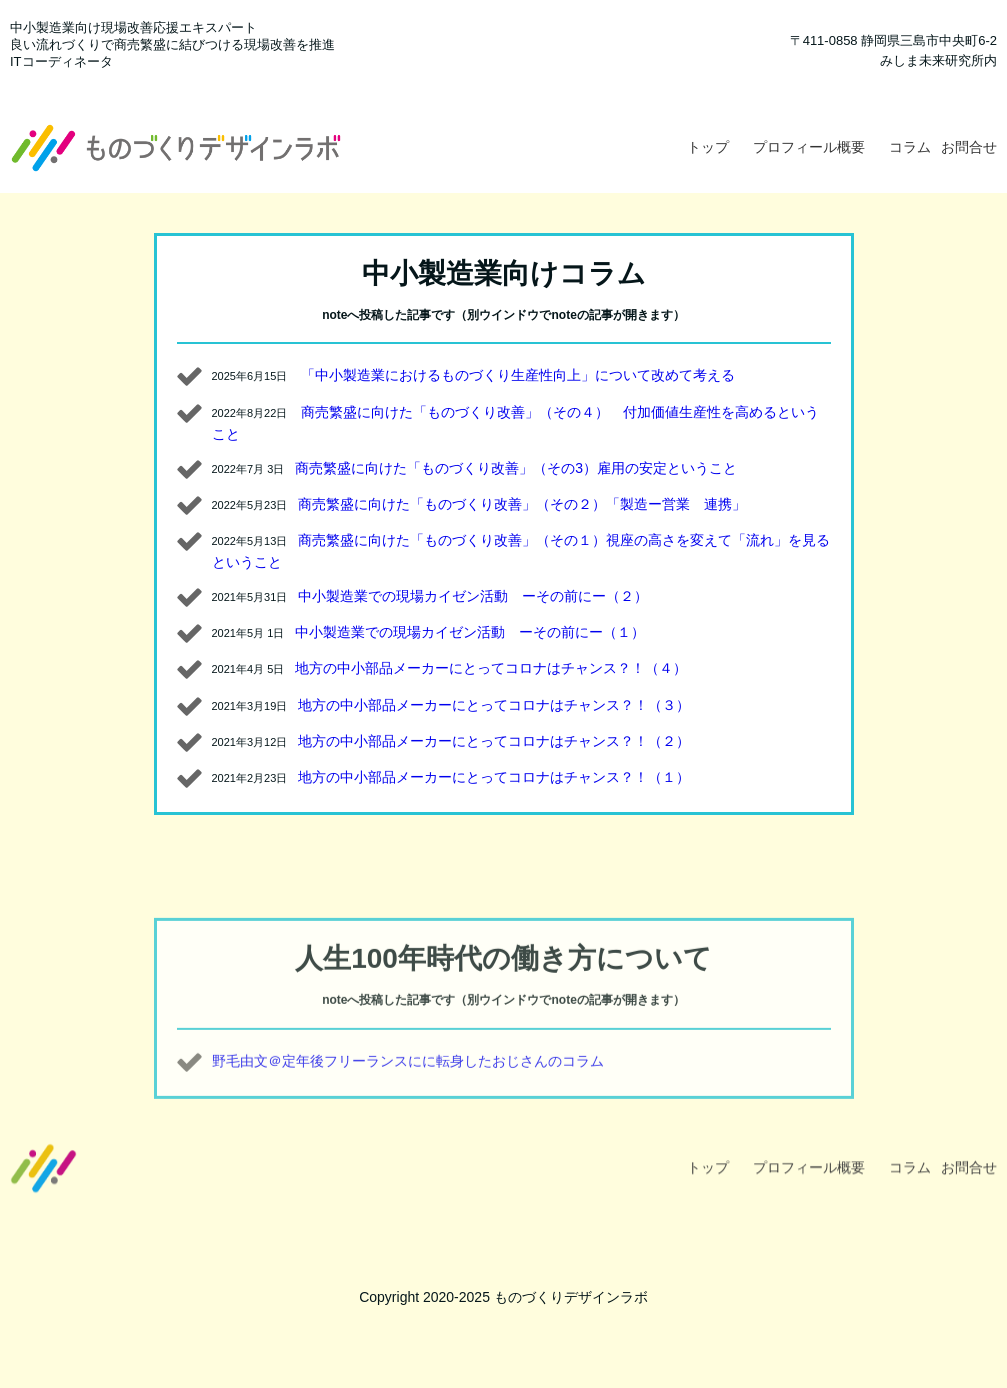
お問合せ (969, 147)
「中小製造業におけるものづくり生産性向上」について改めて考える (518, 375)
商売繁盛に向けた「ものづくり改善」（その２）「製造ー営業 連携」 (522, 504)
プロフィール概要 (809, 147)
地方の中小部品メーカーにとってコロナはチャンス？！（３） (494, 705)
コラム (910, 147)
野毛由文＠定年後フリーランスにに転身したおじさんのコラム (408, 1090)
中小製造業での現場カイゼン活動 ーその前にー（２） (473, 596)
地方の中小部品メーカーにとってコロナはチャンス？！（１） (494, 777)
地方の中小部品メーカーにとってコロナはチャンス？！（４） (491, 668)
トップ (708, 147)
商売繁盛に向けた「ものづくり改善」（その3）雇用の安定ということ (516, 468)
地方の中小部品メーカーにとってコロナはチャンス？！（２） (494, 741)
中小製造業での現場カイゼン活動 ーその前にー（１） (470, 632)
